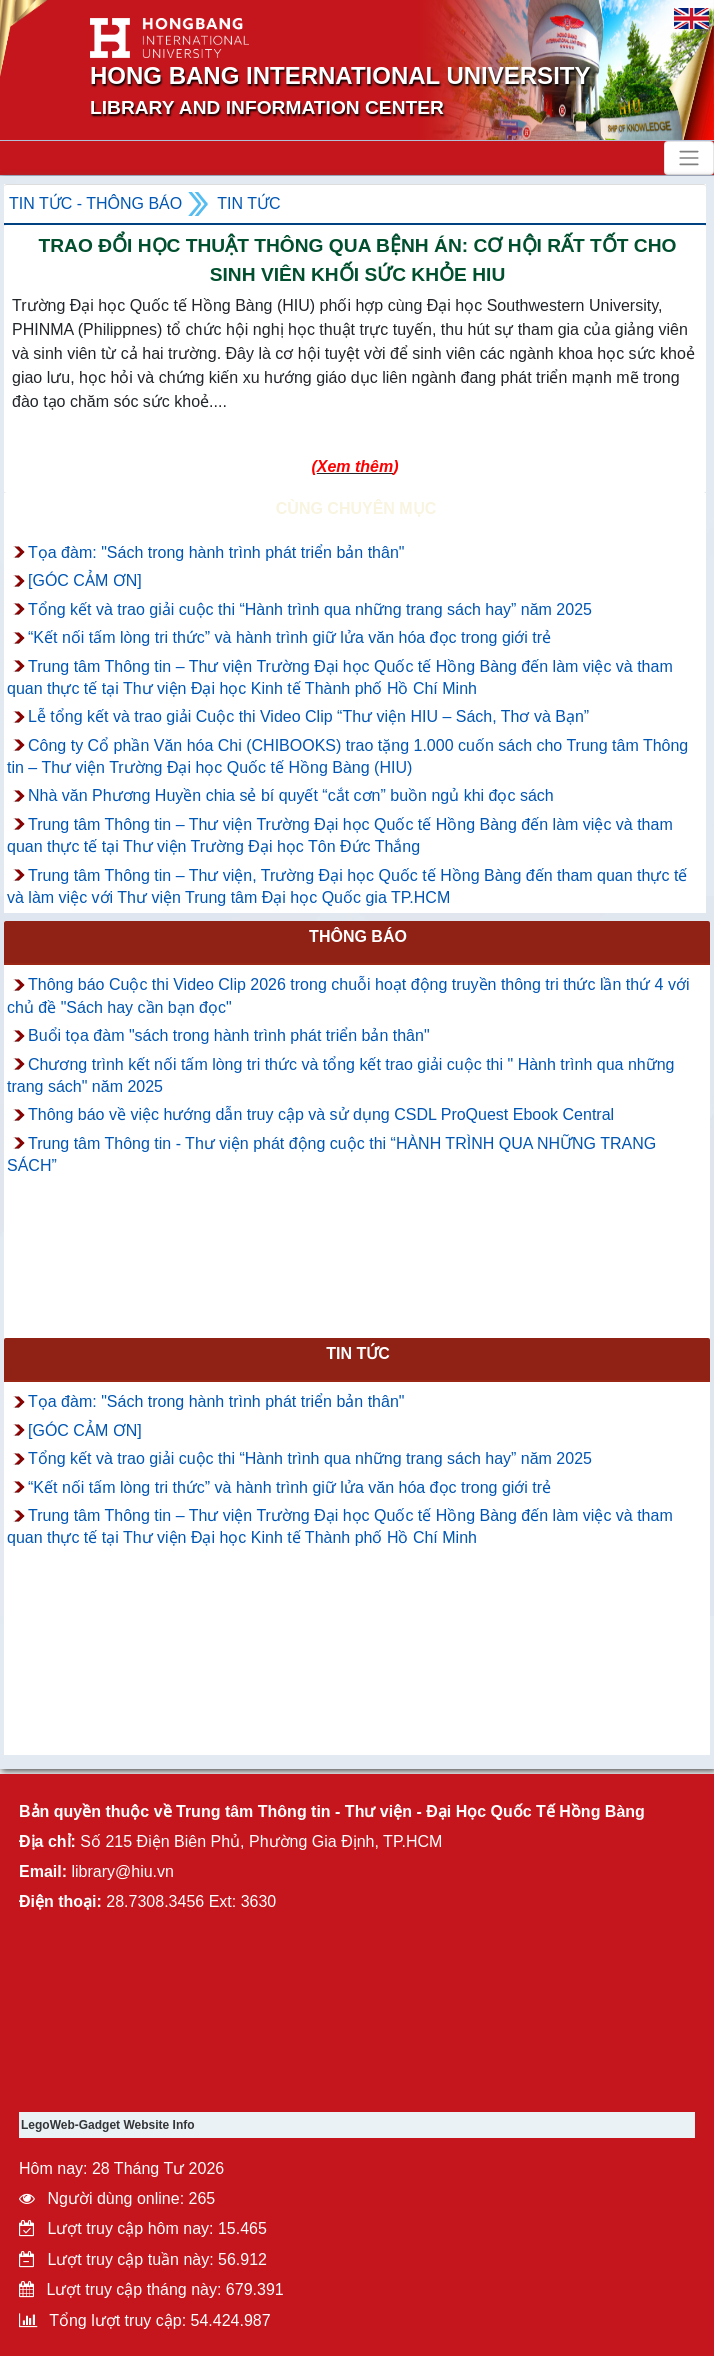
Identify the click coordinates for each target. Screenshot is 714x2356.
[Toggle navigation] (689, 158)
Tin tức (248, 203)
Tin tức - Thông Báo (95, 203)
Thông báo (358, 936)
